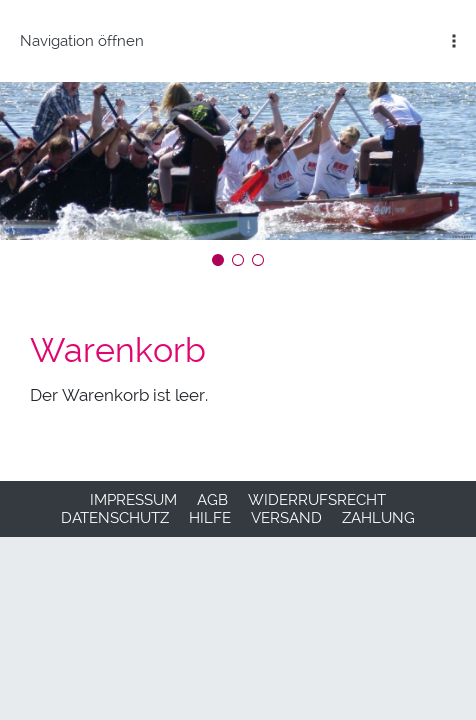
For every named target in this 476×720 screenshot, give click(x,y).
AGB (212, 500)
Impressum (133, 500)
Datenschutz (115, 518)
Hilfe (210, 518)
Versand (286, 518)
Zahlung (378, 518)
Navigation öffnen (82, 41)
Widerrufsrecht (317, 500)
